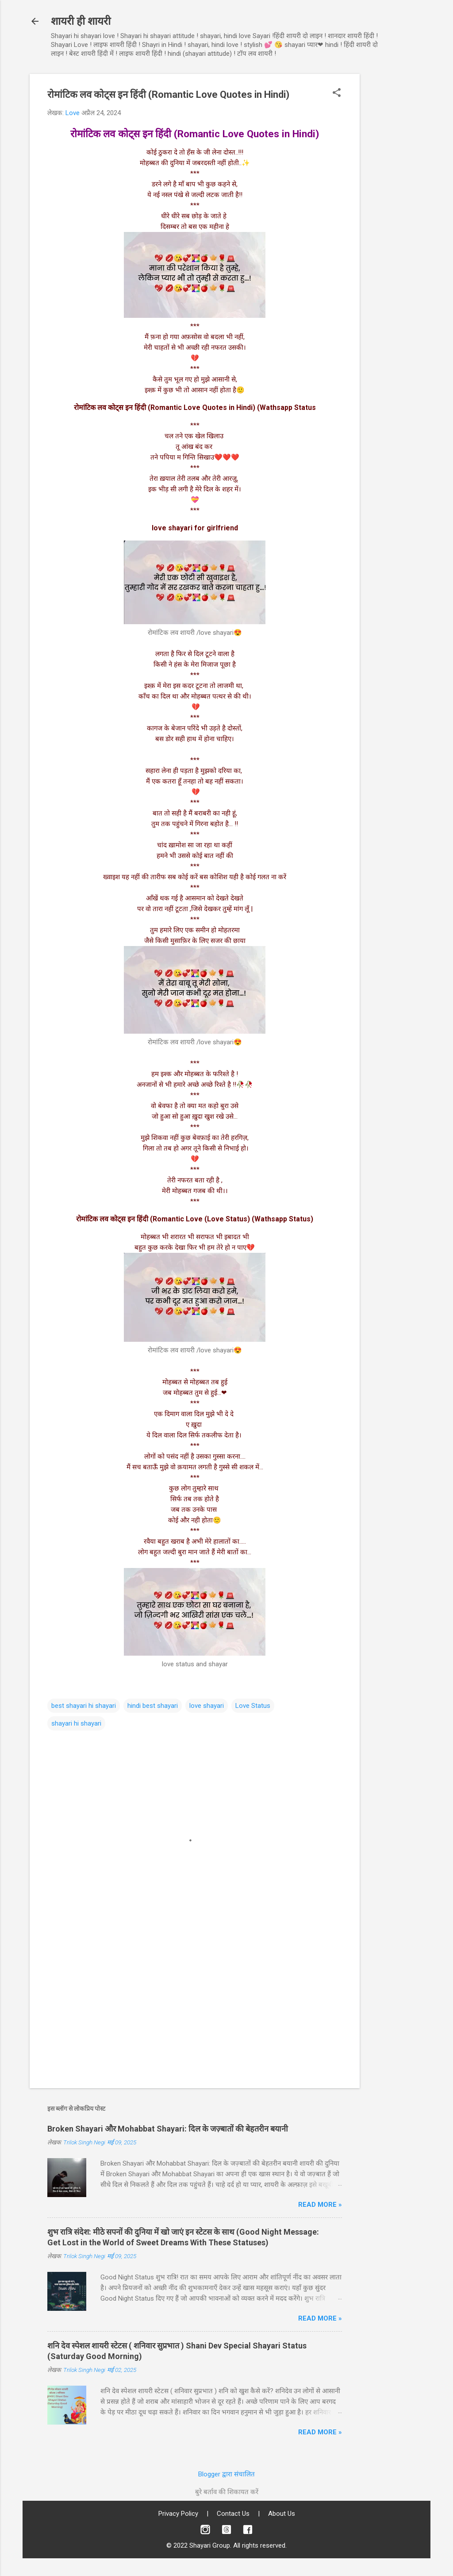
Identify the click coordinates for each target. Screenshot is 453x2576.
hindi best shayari (152, 1706)
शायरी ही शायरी (81, 21)
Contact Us (233, 2514)
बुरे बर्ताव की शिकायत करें (226, 2492)
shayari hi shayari (76, 1723)
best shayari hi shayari (83, 1706)
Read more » (320, 2205)
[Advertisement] (395, 207)
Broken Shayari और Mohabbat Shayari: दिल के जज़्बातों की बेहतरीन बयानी (167, 2128)
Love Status (252, 1706)
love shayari (206, 1706)
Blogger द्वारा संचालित (226, 2474)
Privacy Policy (178, 2514)
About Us (281, 2514)
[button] (336, 93)
